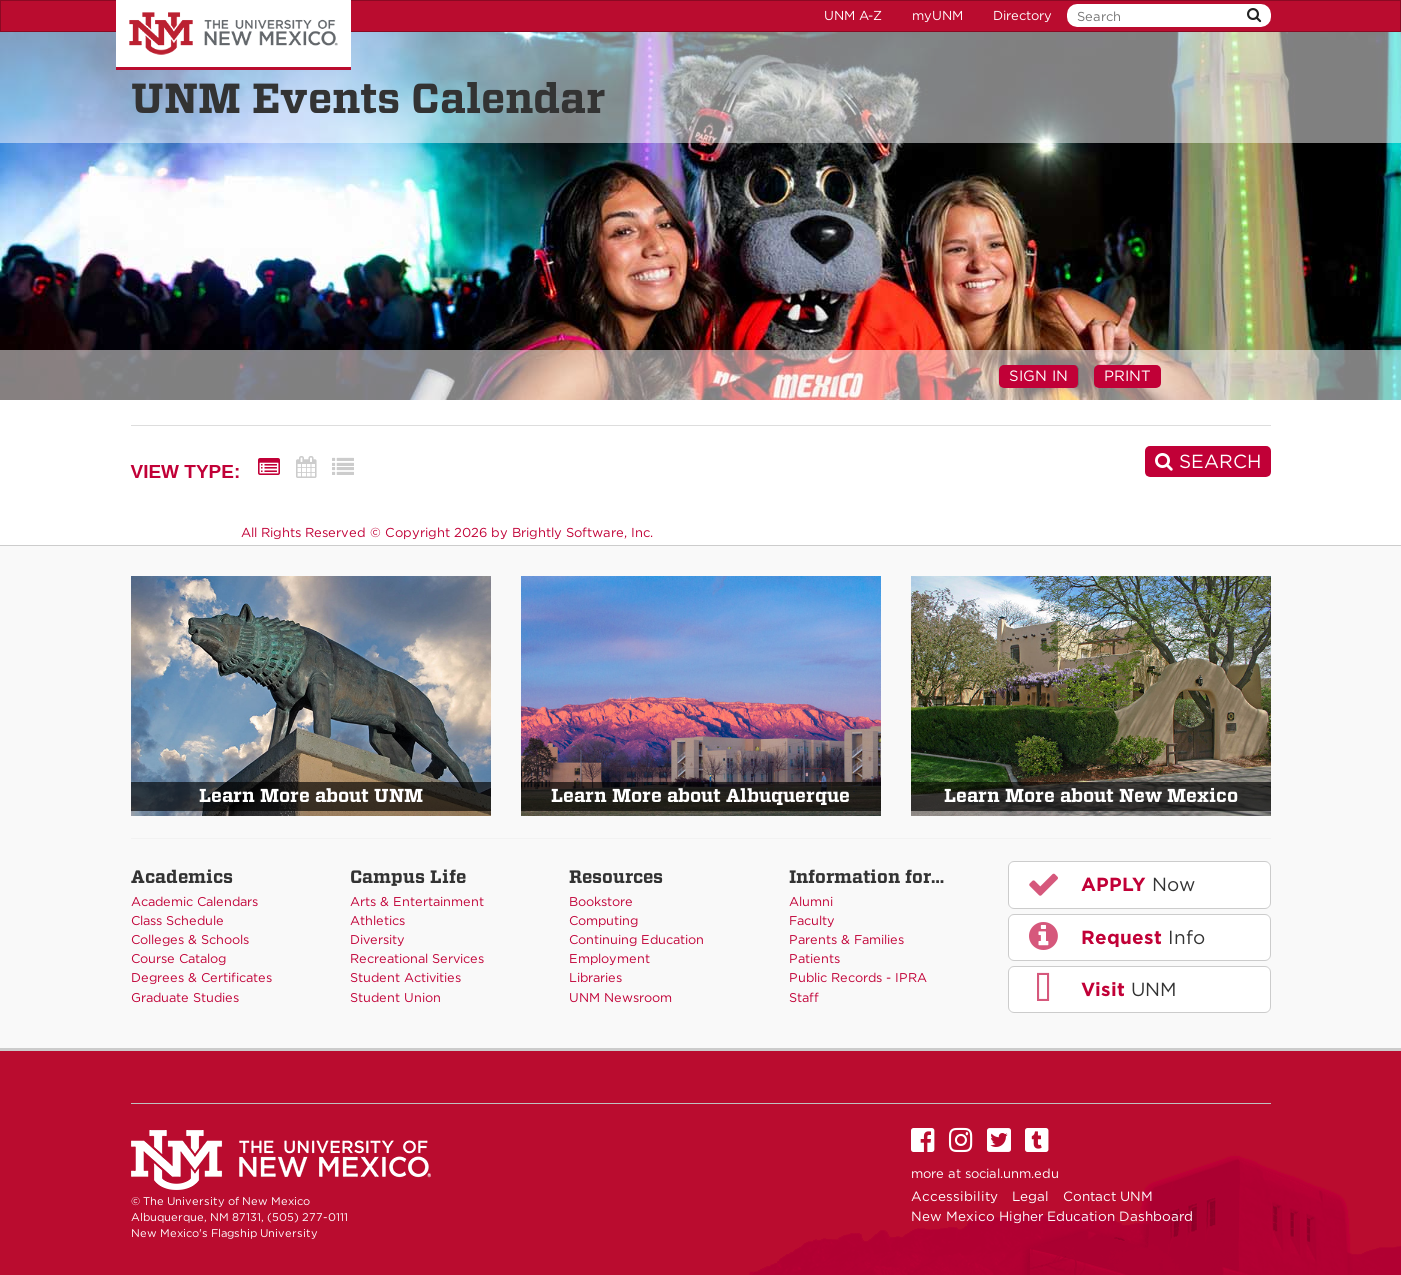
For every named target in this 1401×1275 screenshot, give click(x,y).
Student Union (395, 997)
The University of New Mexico (233, 35)
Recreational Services (417, 958)
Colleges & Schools (190, 939)
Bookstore (601, 901)
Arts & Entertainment (417, 901)
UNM (1100, 989)
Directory (1022, 15)
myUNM (937, 15)
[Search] (1208, 461)
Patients (814, 958)
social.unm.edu (1012, 1173)
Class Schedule (177, 920)
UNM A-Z (853, 15)
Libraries (595, 977)
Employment (609, 958)
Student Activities (405, 977)
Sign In (1038, 376)
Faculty (812, 920)
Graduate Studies (185, 997)
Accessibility (954, 1196)
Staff (804, 997)
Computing (603, 920)
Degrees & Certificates (201, 977)
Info (1115, 936)
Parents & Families (846, 939)
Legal (1030, 1196)
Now (1110, 884)
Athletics (377, 920)
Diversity (377, 939)
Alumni (811, 901)
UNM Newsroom (620, 997)
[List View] (343, 467)
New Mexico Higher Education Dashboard (1052, 1216)
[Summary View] (269, 467)
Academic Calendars (194, 901)
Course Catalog (178, 958)
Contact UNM (1108, 1196)
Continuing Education (636, 939)
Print (1127, 376)
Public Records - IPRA (858, 977)
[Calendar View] (306, 467)
